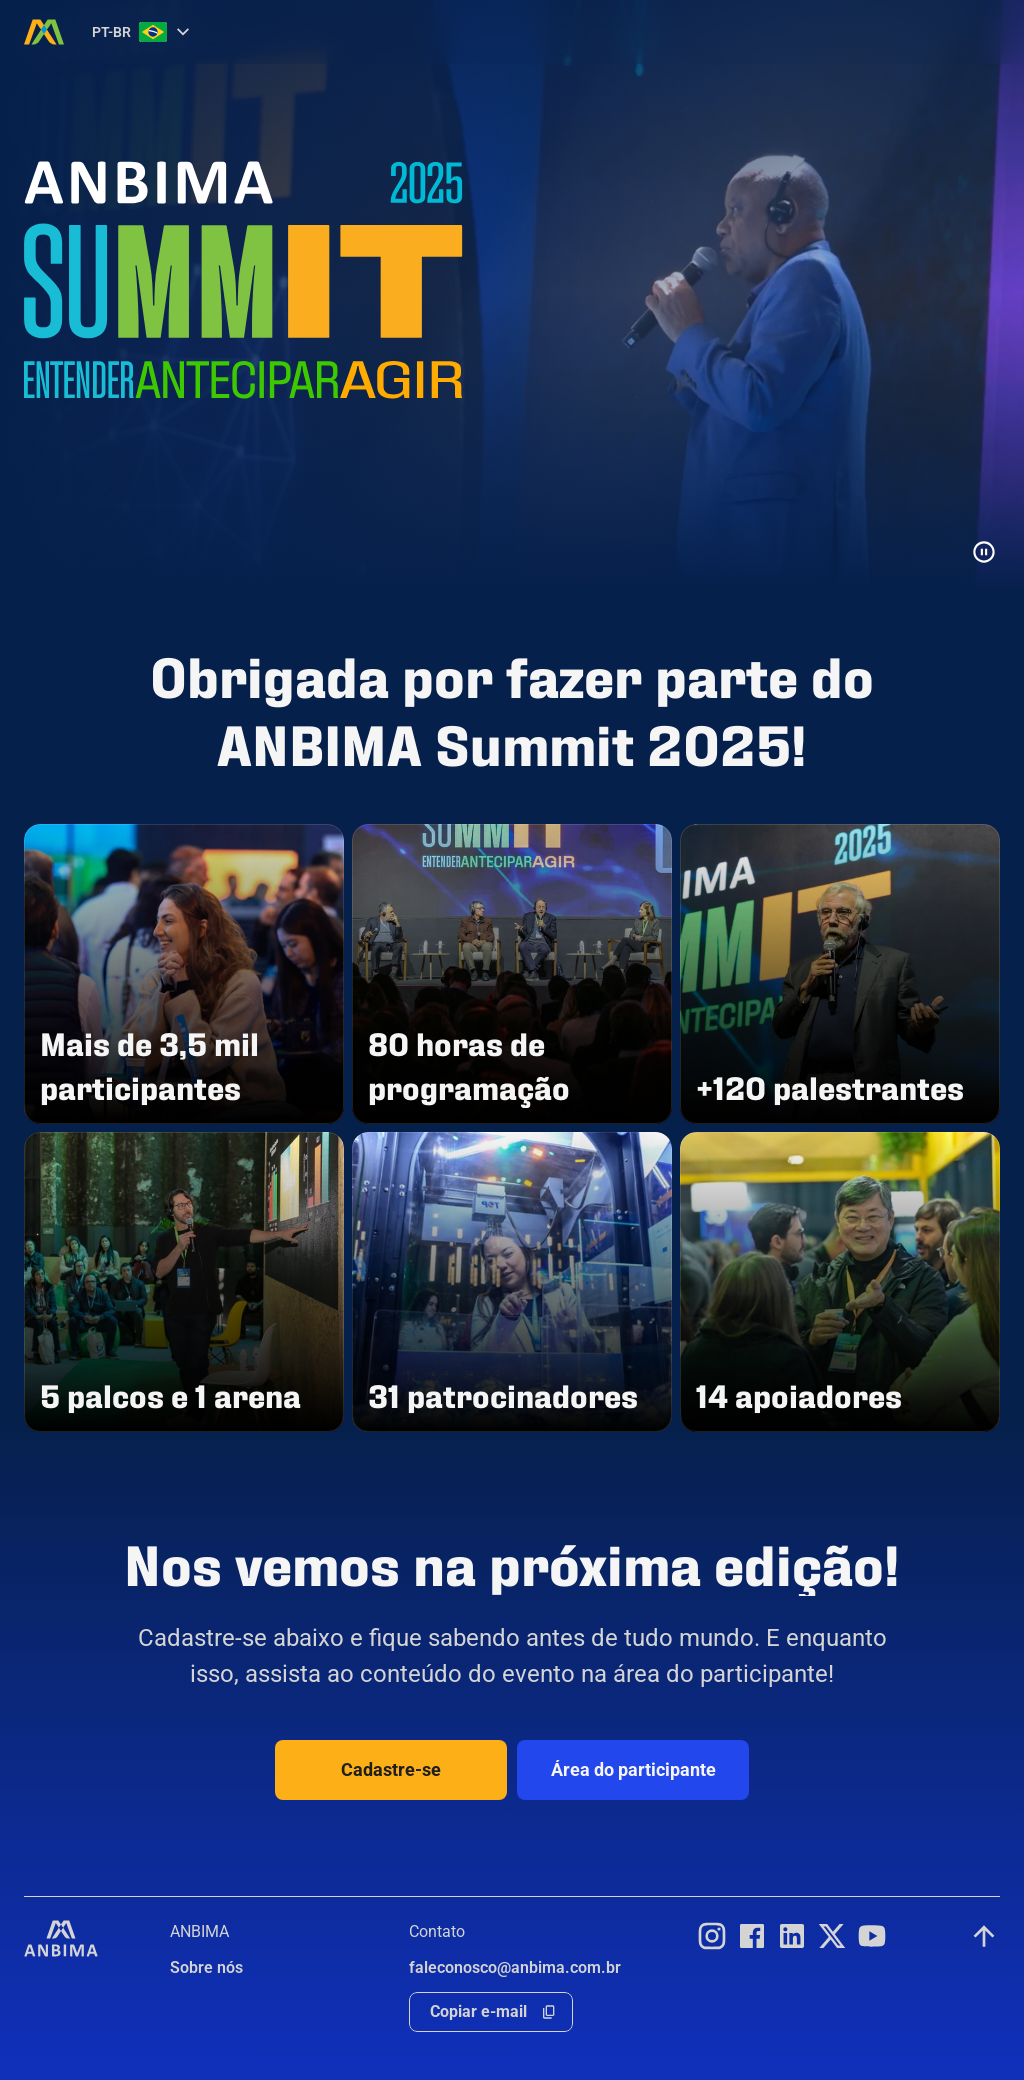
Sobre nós (206, 1967)
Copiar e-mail (478, 2011)
